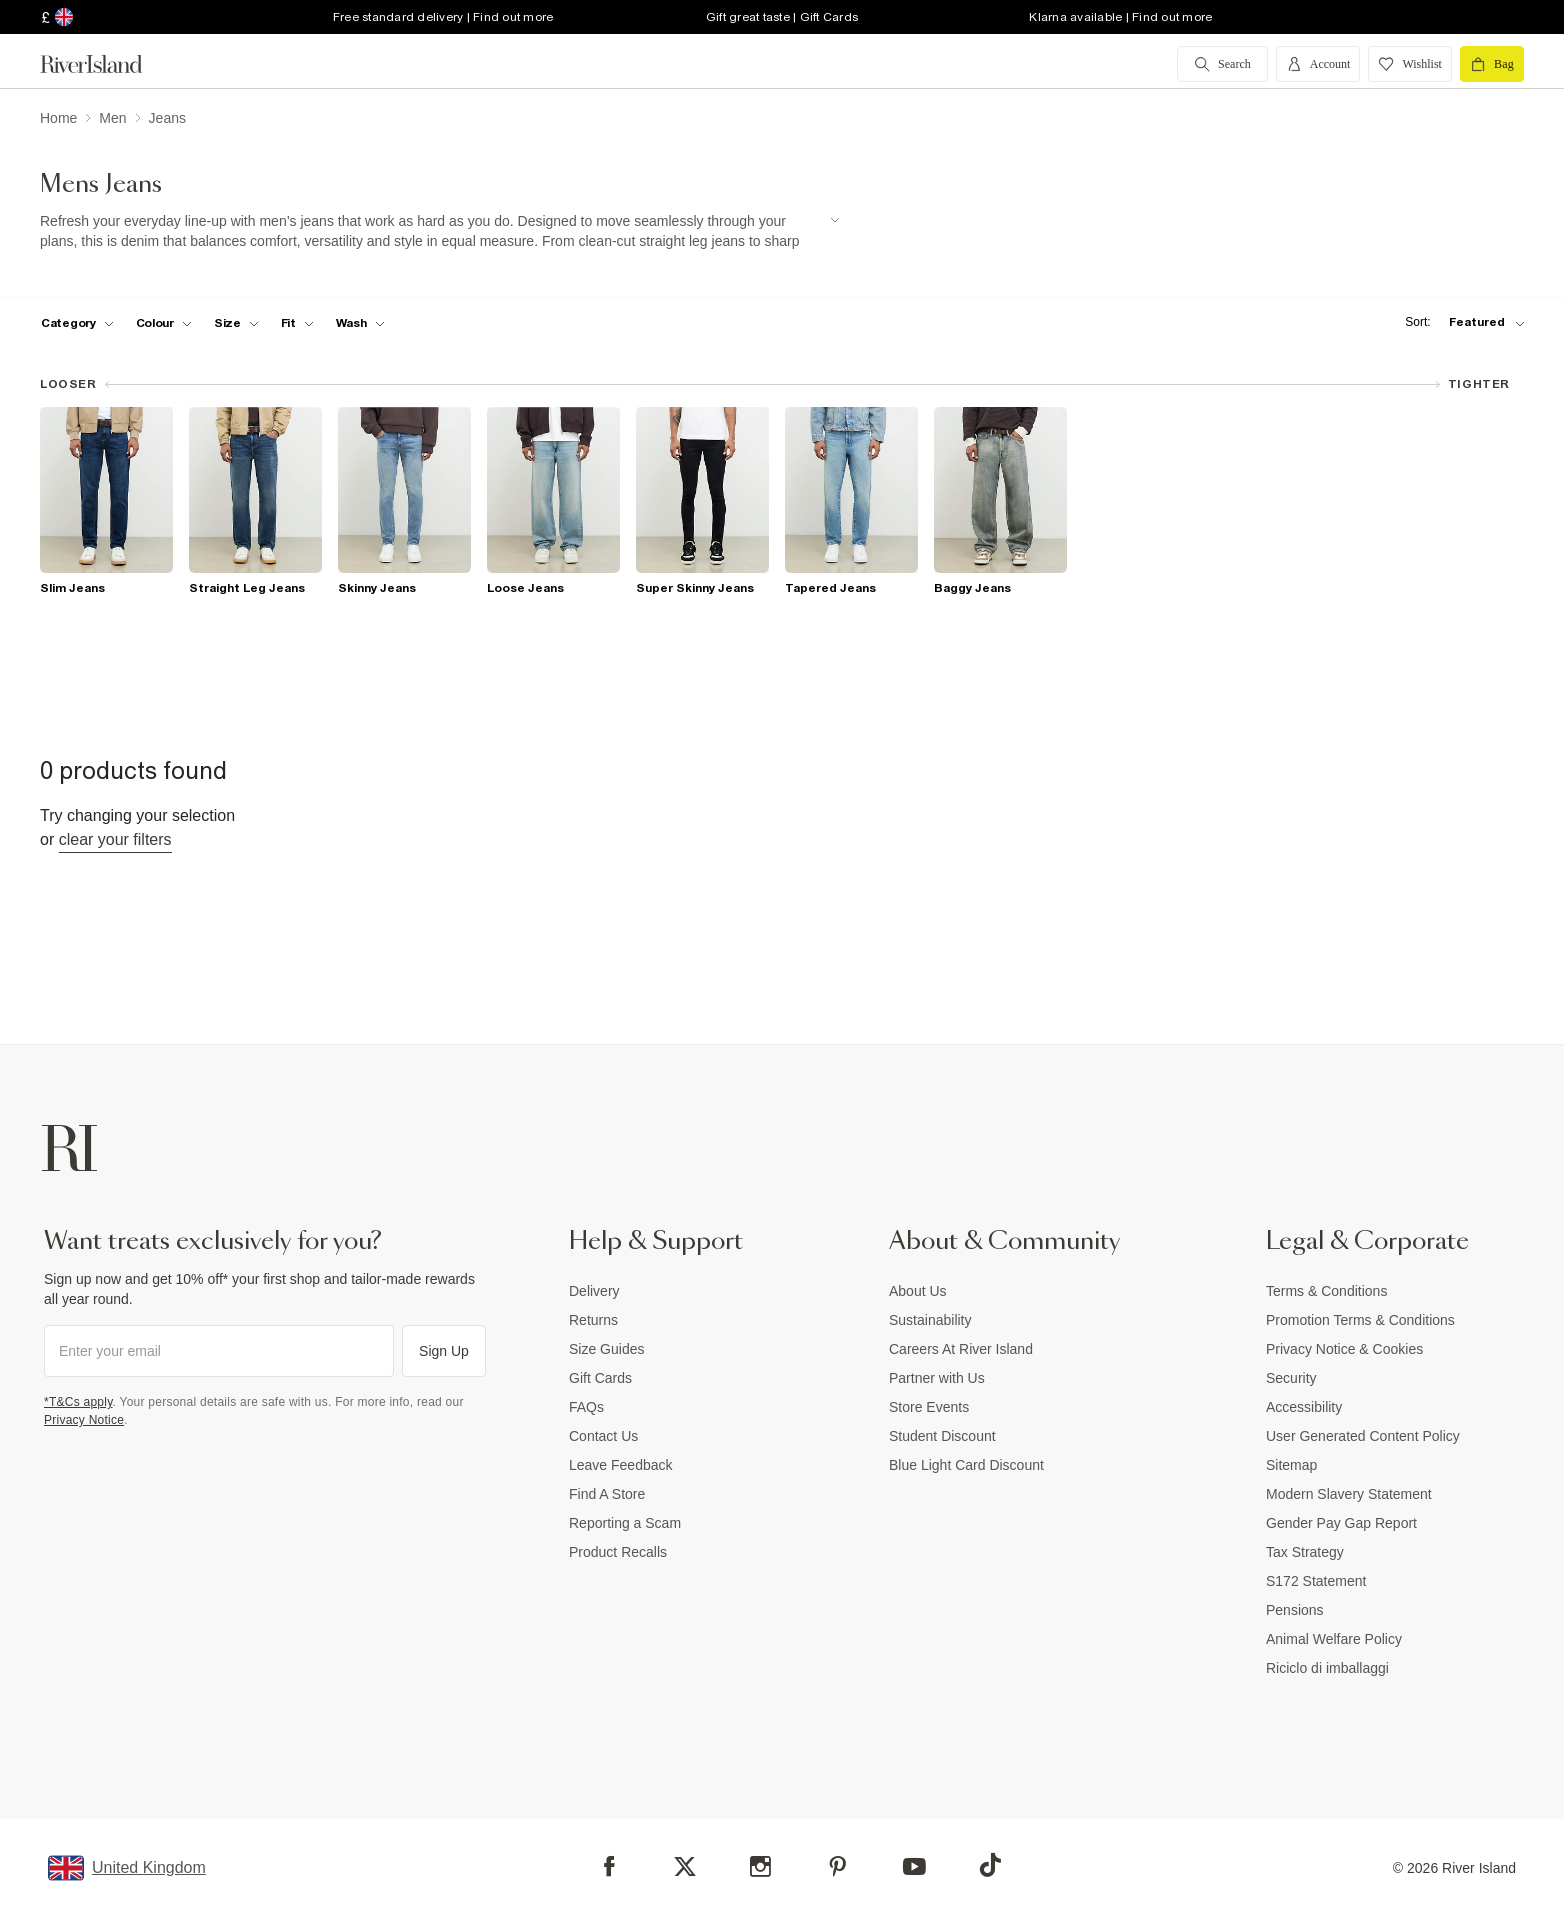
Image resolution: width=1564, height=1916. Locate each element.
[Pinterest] (837, 1866)
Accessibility (1304, 1407)
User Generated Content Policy (1363, 1436)
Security (1291, 1378)
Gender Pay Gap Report (1341, 1523)
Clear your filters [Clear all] (115, 839)
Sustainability (930, 1320)
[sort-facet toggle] (1460, 322)
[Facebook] (609, 1866)
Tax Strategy (1305, 1552)
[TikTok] (990, 1865)
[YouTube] (914, 1866)
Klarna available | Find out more (1120, 17)
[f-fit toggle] (297, 323)
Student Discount (942, 1436)
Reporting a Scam (625, 1523)
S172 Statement (1316, 1581)
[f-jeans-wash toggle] (360, 323)
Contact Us (603, 1436)
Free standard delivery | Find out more (443, 17)
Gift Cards (600, 1378)
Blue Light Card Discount (966, 1465)
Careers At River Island (961, 1349)
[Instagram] (760, 1866)
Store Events (929, 1407)
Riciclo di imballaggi (1327, 1668)
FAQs (586, 1407)
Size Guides (606, 1349)
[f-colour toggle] (164, 323)
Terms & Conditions (1326, 1291)
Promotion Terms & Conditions (1360, 1320)
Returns (593, 1320)
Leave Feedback (621, 1465)
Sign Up (444, 1351)
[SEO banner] (440, 231)
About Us (918, 1291)
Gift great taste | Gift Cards (782, 17)
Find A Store (607, 1494)
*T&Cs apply (78, 1402)
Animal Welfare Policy (1334, 1639)
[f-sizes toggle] (236, 323)
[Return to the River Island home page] (106, 64)
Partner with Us (937, 1378)
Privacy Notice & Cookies (1344, 1349)
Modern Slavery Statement (1349, 1494)
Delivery (594, 1291)
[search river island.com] (1222, 64)
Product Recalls (618, 1552)
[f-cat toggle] (77, 323)
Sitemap (1291, 1465)
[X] (685, 1867)
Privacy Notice (84, 1420)
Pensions (1295, 1610)
